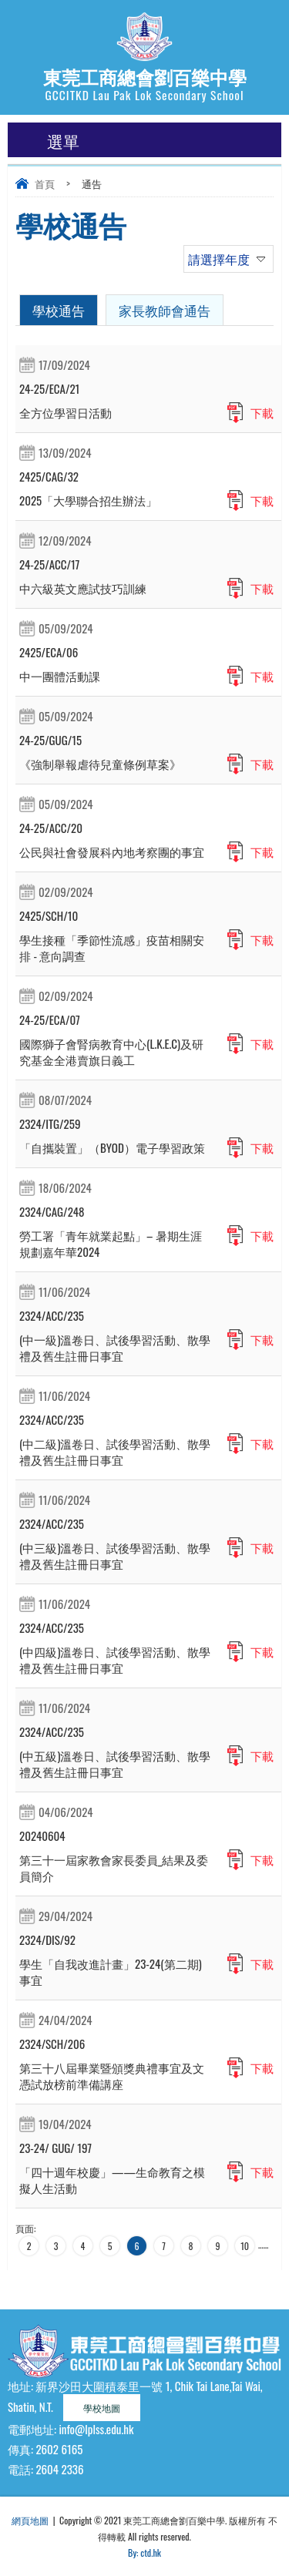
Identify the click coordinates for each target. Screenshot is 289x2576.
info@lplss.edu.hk (96, 2428)
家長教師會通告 (164, 310)
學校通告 (58, 310)
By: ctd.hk (144, 2552)
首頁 (45, 183)
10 (244, 2245)
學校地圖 (101, 2407)
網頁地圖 (30, 2520)
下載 (262, 412)
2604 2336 (59, 2468)
